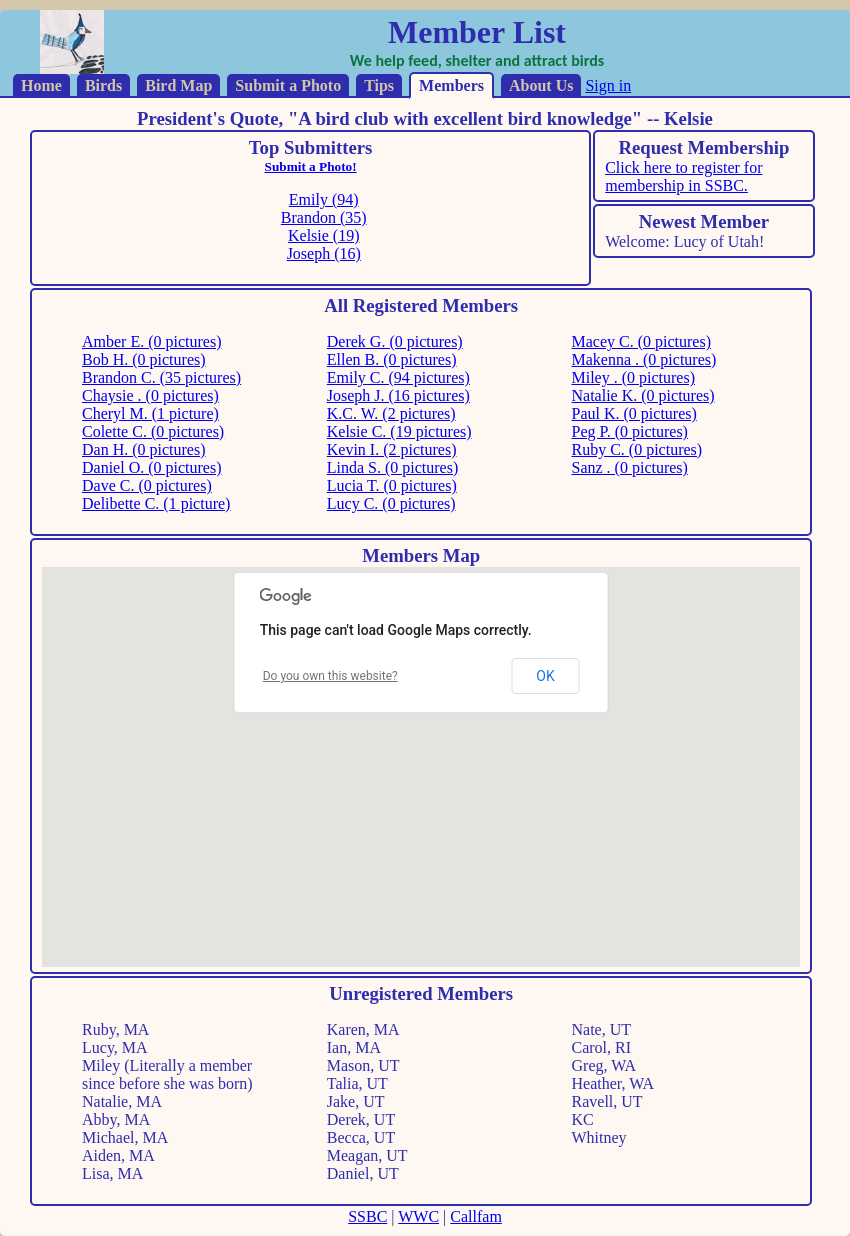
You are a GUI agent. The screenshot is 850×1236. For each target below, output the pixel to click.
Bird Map (178, 85)
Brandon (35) (324, 217)
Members (451, 85)
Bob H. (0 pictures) (144, 359)
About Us (541, 85)
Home (41, 85)
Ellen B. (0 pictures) (392, 359)
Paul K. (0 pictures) (634, 413)
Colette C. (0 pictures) (153, 431)
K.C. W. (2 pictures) (391, 413)
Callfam (476, 1216)
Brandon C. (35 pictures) (161, 377)
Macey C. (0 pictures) (642, 341)
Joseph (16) (324, 253)
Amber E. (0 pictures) (152, 341)
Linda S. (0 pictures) (393, 467)
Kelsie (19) (324, 235)
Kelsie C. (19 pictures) (399, 431)
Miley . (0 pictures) (634, 377)
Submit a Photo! (311, 166)
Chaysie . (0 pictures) (150, 395)
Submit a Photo (288, 85)
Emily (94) (324, 199)
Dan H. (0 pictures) (144, 449)
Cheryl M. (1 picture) (150, 413)
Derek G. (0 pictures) (395, 341)
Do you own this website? (330, 676)
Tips (379, 85)
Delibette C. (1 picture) (156, 503)
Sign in (608, 85)
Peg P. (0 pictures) (630, 431)
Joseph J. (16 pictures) (398, 395)
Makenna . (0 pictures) (644, 359)
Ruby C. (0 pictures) (637, 449)
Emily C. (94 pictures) (398, 377)
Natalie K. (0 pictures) (643, 395)
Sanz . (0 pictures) (630, 467)
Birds (103, 85)
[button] (690, 648)
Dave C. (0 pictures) (147, 485)
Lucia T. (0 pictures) (392, 485)
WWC (418, 1216)
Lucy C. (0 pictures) (391, 503)
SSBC (367, 1216)
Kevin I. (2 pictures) (392, 449)
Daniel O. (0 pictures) (152, 467)
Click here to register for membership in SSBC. (683, 176)
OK (545, 676)
